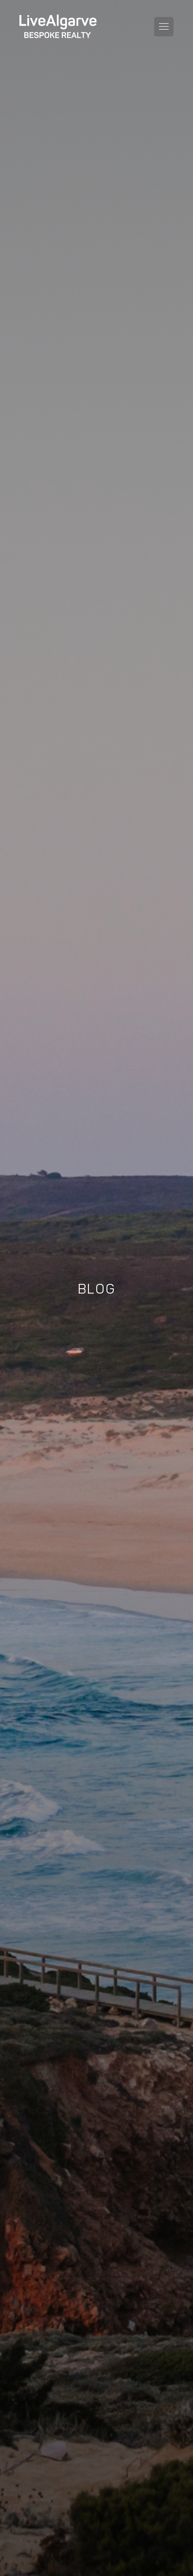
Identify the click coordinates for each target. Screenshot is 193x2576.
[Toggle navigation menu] (164, 26)
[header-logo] (58, 26)
